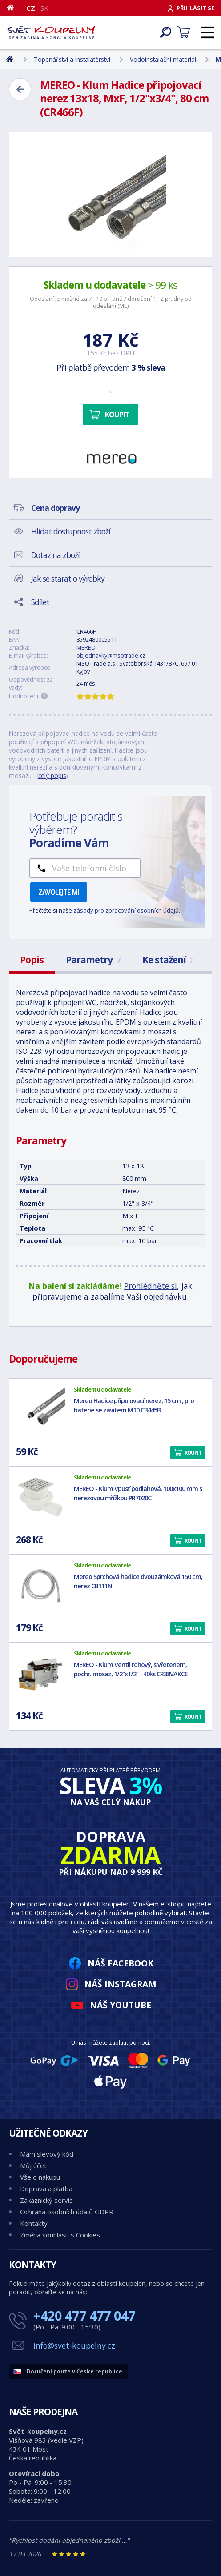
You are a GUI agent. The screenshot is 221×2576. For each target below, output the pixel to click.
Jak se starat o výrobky (67, 578)
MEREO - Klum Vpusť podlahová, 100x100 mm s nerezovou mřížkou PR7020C (138, 1493)
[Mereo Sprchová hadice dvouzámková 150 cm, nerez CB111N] (40, 1585)
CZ (30, 8)
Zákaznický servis (46, 2200)
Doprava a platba (46, 2188)
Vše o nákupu (40, 2177)
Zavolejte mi (58, 892)
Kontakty (34, 2223)
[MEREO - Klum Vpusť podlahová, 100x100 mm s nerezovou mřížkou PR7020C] (40, 1497)
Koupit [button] (193, 1452)
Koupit (117, 414)
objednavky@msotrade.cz (110, 655)
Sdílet (40, 602)
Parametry (93, 959)
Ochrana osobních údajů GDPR (66, 2211)
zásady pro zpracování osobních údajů (126, 910)
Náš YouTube (120, 2005)
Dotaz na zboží (55, 555)
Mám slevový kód (46, 2153)
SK (44, 8)
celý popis (52, 775)
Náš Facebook (120, 1963)
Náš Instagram (120, 1984)
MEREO (86, 647)
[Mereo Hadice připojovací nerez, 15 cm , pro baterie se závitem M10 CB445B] (40, 1409)
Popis (32, 959)
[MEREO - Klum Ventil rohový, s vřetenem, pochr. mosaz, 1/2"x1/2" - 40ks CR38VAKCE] (40, 1673)
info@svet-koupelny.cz (74, 2345)
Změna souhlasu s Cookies (60, 2234)
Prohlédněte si (150, 1285)
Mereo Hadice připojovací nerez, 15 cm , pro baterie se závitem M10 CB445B (134, 1405)
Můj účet (33, 2165)
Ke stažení (167, 959)
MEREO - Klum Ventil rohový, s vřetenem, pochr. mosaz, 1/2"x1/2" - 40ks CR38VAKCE (131, 1669)
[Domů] (13, 7)
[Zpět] (20, 89)
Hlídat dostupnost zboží (70, 531)
